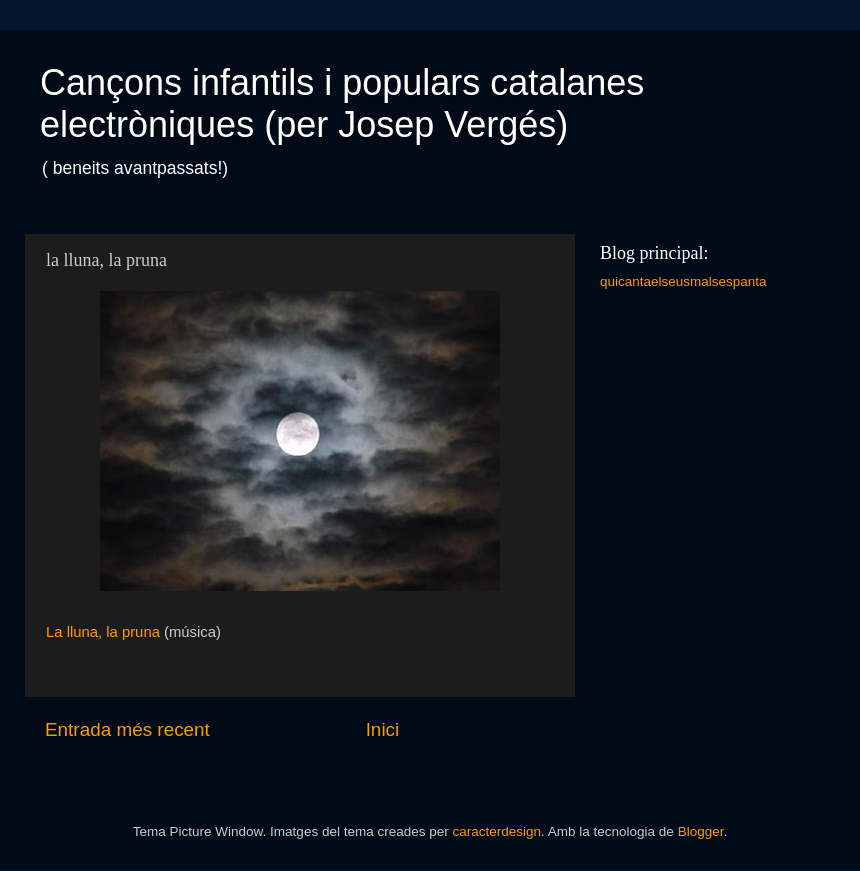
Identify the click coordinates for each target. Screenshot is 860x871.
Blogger (701, 831)
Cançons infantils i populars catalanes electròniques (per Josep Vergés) (342, 103)
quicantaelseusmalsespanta (683, 281)
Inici (383, 729)
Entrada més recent (127, 729)
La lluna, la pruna (103, 632)
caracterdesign (496, 831)
